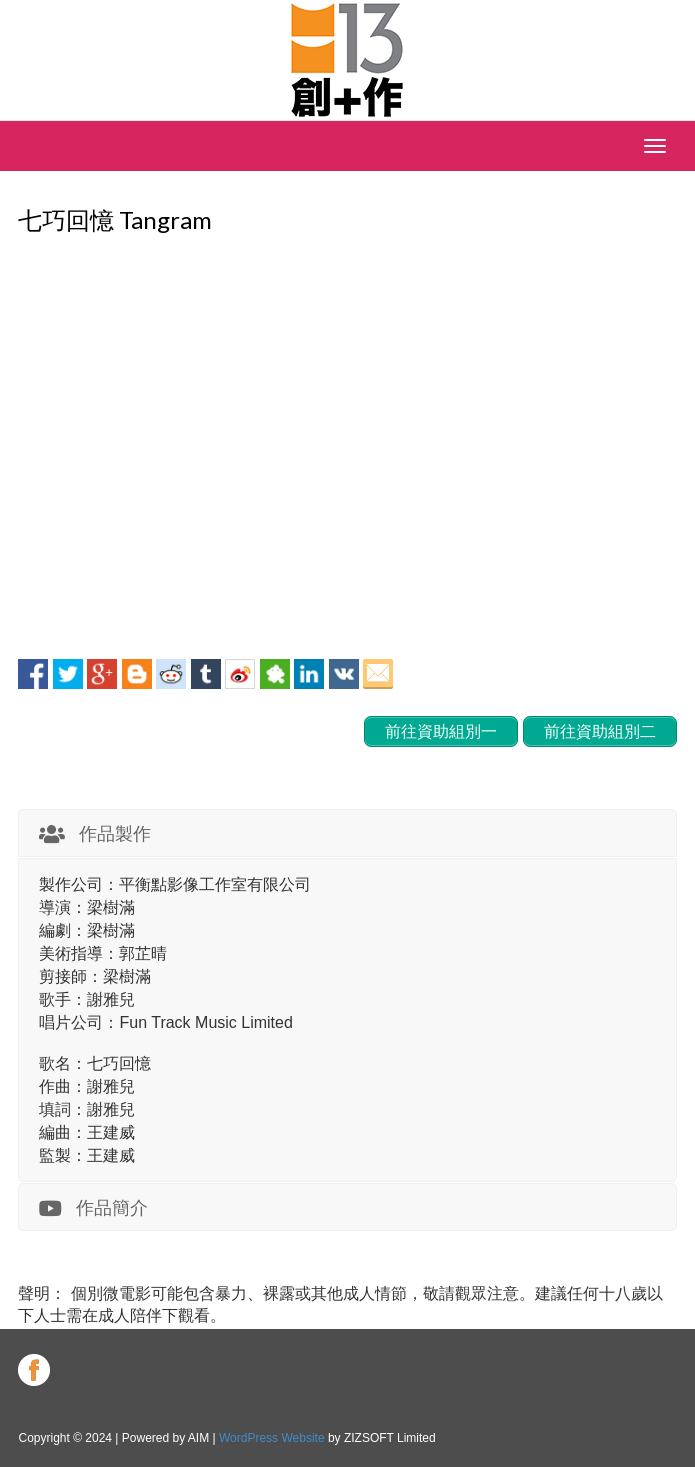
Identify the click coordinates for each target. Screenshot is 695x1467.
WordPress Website (272, 1438)
